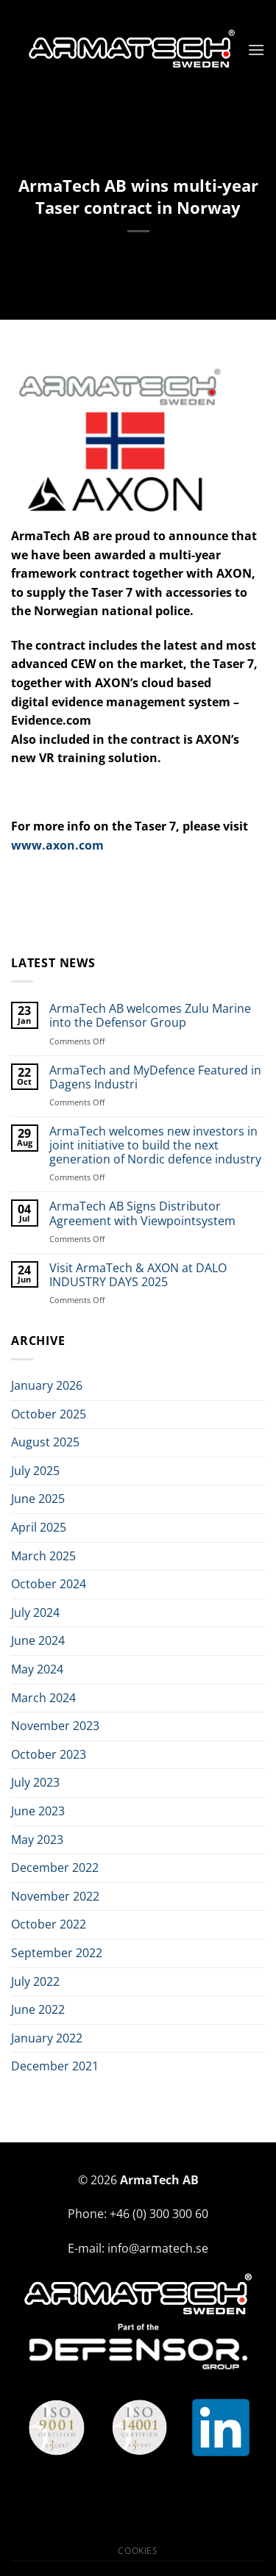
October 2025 (48, 1414)
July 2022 (35, 1981)
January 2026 (46, 1385)
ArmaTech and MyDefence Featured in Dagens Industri (155, 1077)
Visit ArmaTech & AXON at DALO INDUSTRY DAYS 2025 (138, 1275)
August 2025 (45, 1442)
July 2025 (35, 1471)
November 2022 (55, 1896)
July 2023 (35, 1782)
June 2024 (38, 1640)
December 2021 (55, 2066)
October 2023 (48, 1754)
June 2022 (38, 2009)
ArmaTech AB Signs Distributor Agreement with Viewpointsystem (142, 1213)
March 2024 (43, 1698)
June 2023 (38, 1811)
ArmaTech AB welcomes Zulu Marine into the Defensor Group (150, 1016)
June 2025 (38, 1498)
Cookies (138, 2550)
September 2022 (56, 1953)
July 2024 (35, 1612)
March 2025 (43, 1556)
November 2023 (55, 1726)
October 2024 (48, 1584)
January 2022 (46, 2038)
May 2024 (37, 1669)
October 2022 (48, 1924)
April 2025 (38, 1527)
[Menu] (256, 50)
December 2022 (55, 1867)
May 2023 (37, 1839)
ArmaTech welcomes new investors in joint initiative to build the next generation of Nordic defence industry (155, 1145)
